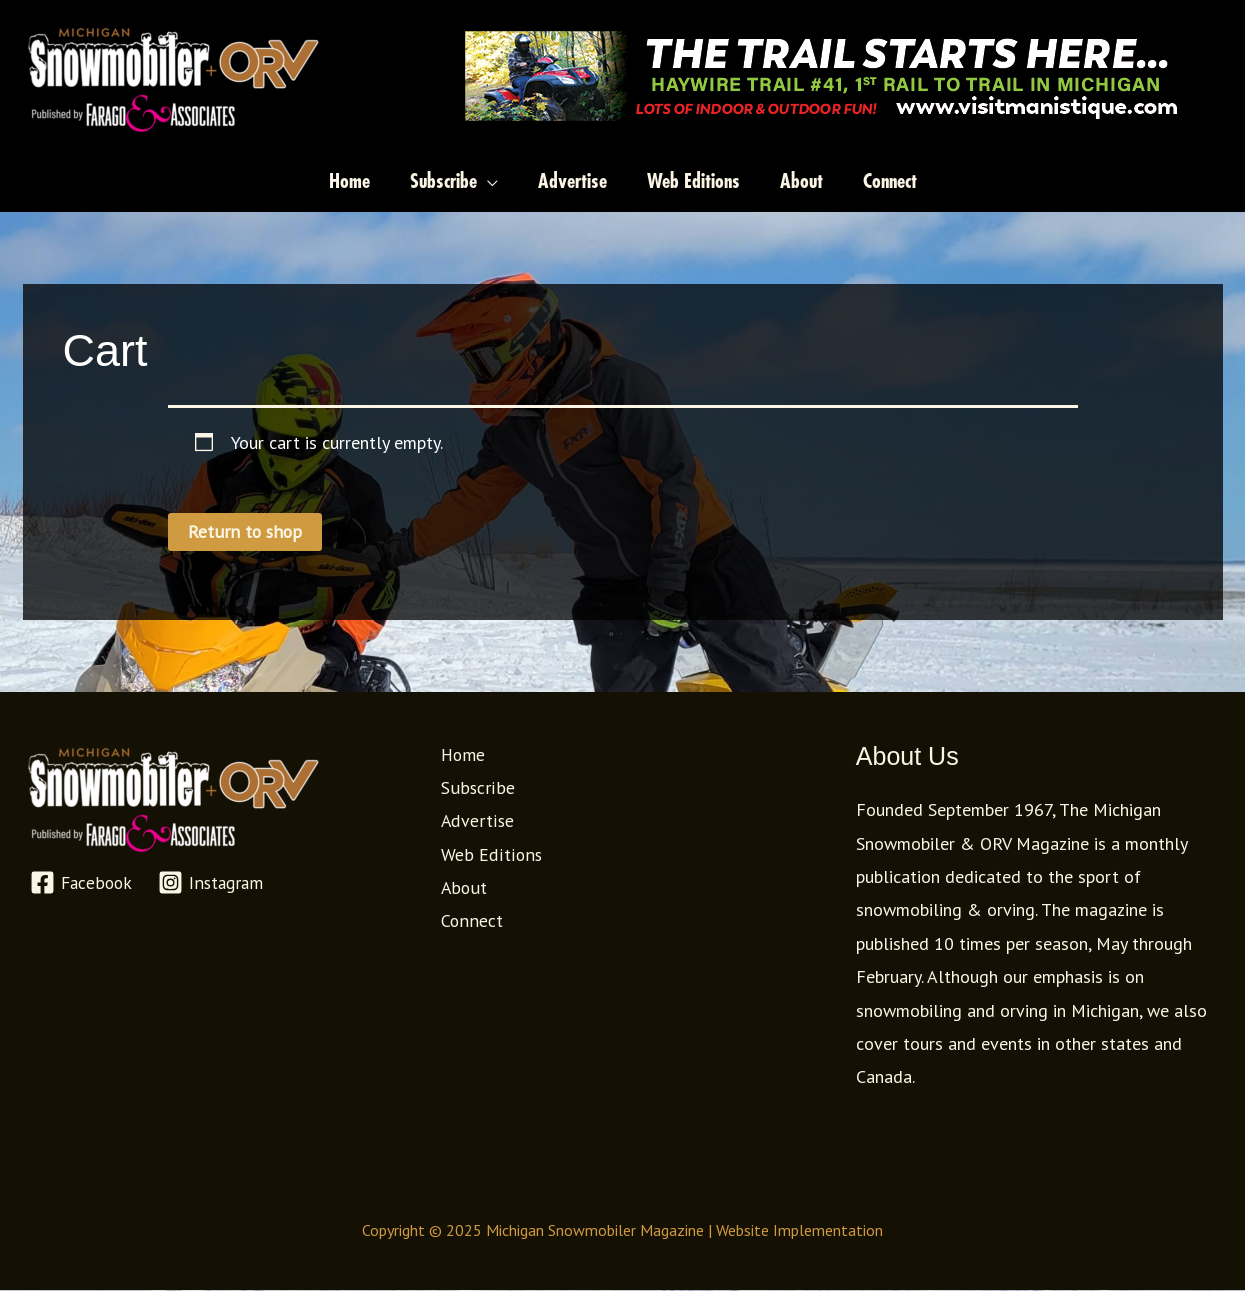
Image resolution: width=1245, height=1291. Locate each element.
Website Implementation (799, 1230)
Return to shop (244, 531)
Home (462, 754)
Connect (469, 921)
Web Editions (488, 854)
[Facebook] (82, 882)
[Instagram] (214, 882)
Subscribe (474, 788)
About (462, 888)
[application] (487, 182)
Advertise (476, 821)
